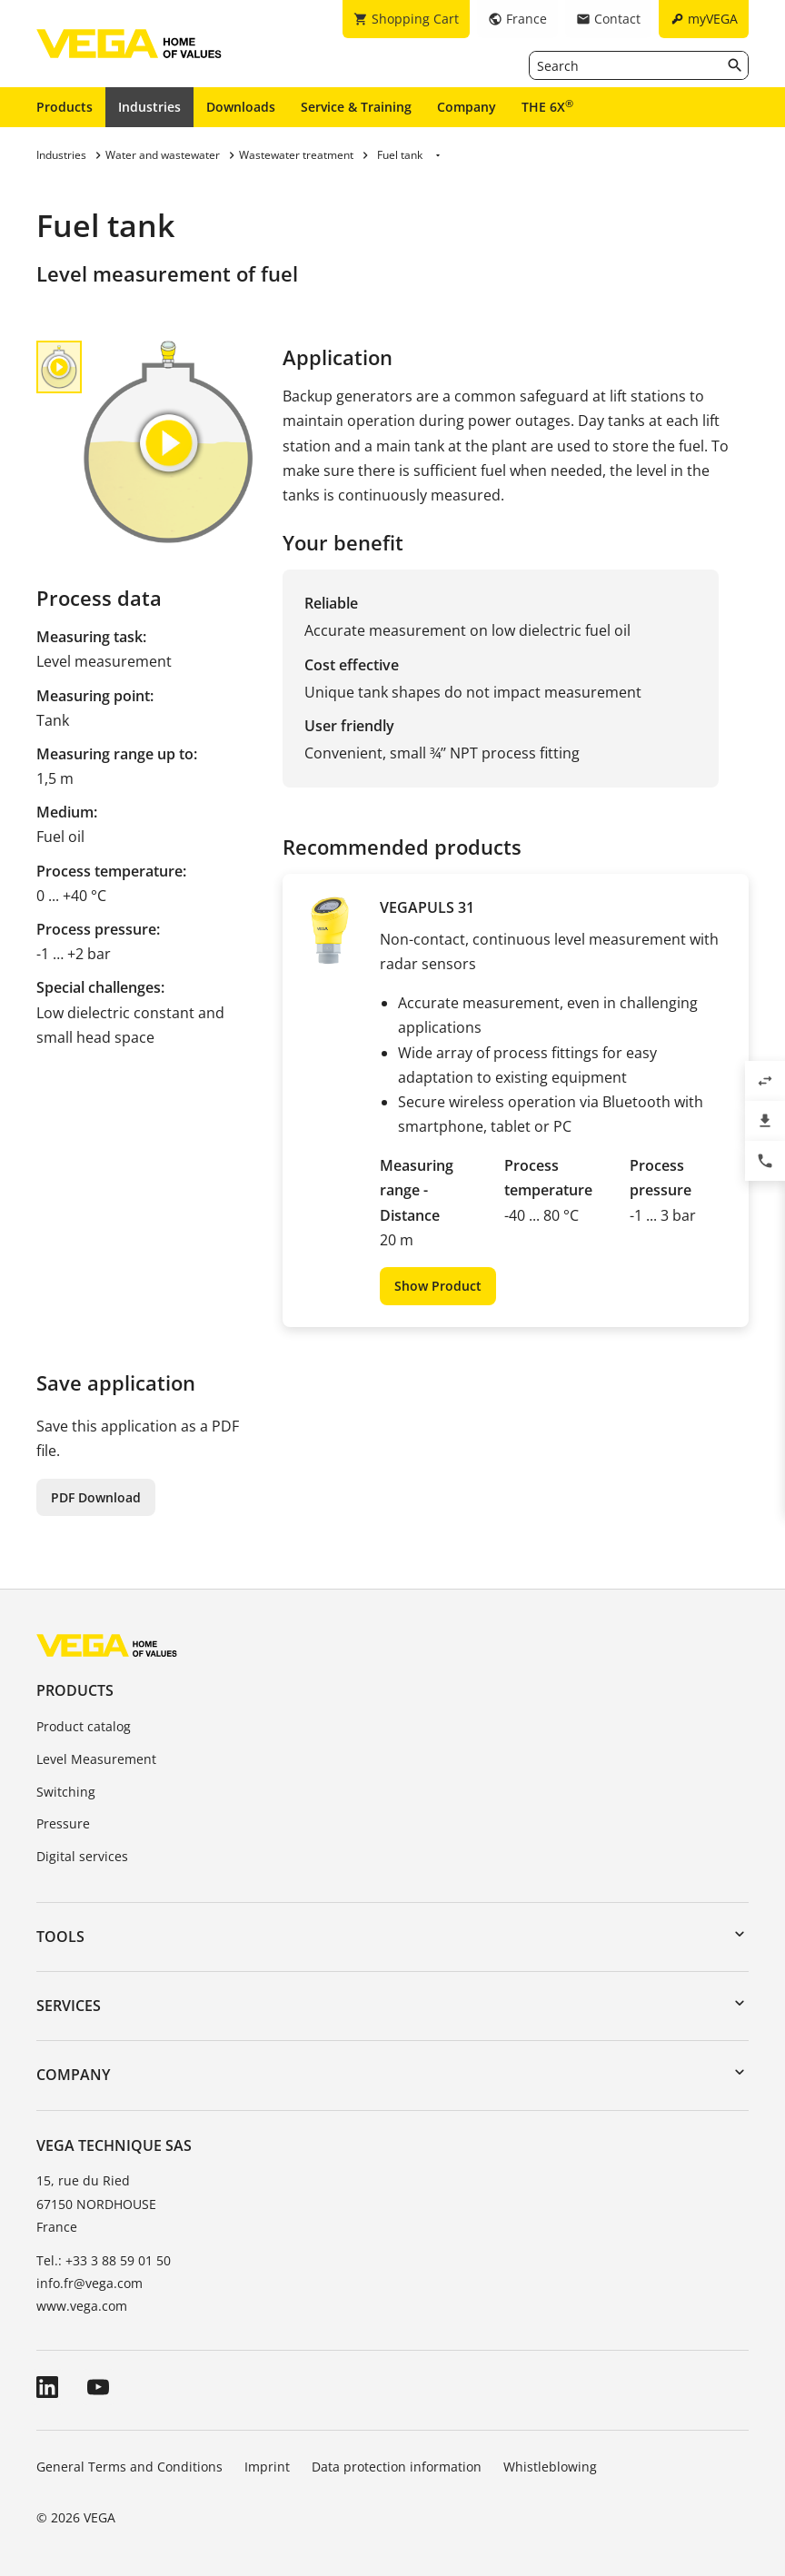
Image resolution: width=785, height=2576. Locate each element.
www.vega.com (81, 2305)
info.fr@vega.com (89, 2283)
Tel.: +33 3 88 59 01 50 (103, 2260)
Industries (149, 106)
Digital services (82, 1856)
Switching (65, 1791)
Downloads (240, 106)
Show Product (438, 1285)
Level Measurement (96, 1759)
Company (466, 106)
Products (64, 106)
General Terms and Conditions (129, 2466)
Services (68, 2006)
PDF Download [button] (96, 1497)
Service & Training (356, 106)
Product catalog (83, 1726)
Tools (60, 1937)
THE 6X (547, 106)
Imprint (267, 2466)
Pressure (63, 1823)
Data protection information (397, 2466)
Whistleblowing (550, 2466)
